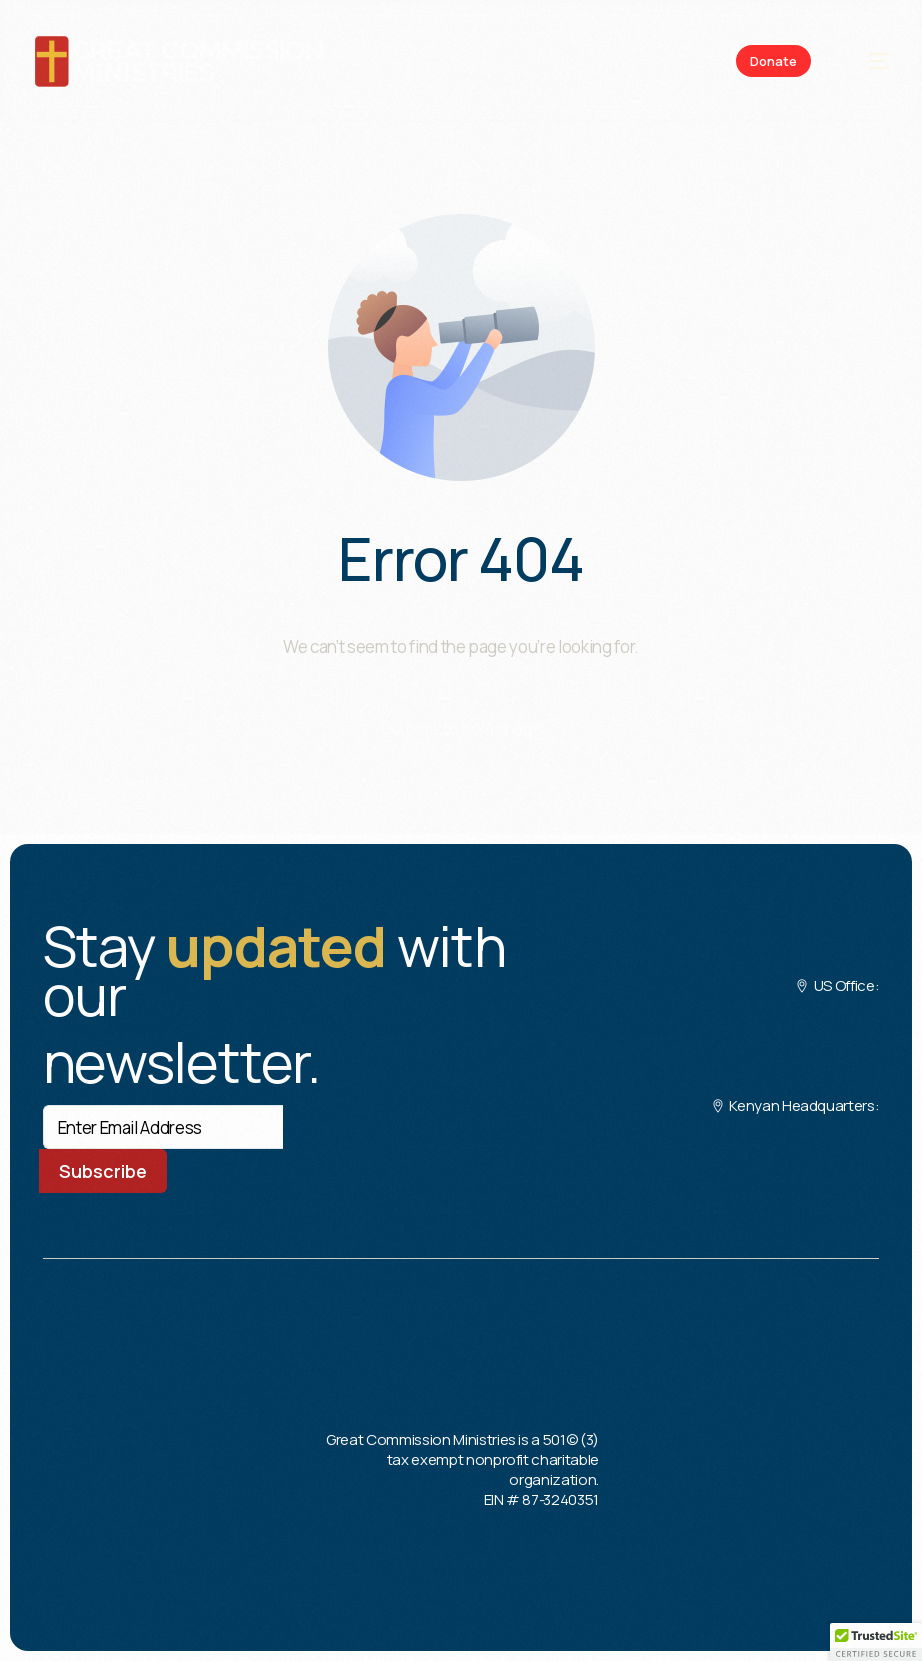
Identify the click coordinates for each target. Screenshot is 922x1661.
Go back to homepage (461, 728)
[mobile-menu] (868, 61)
